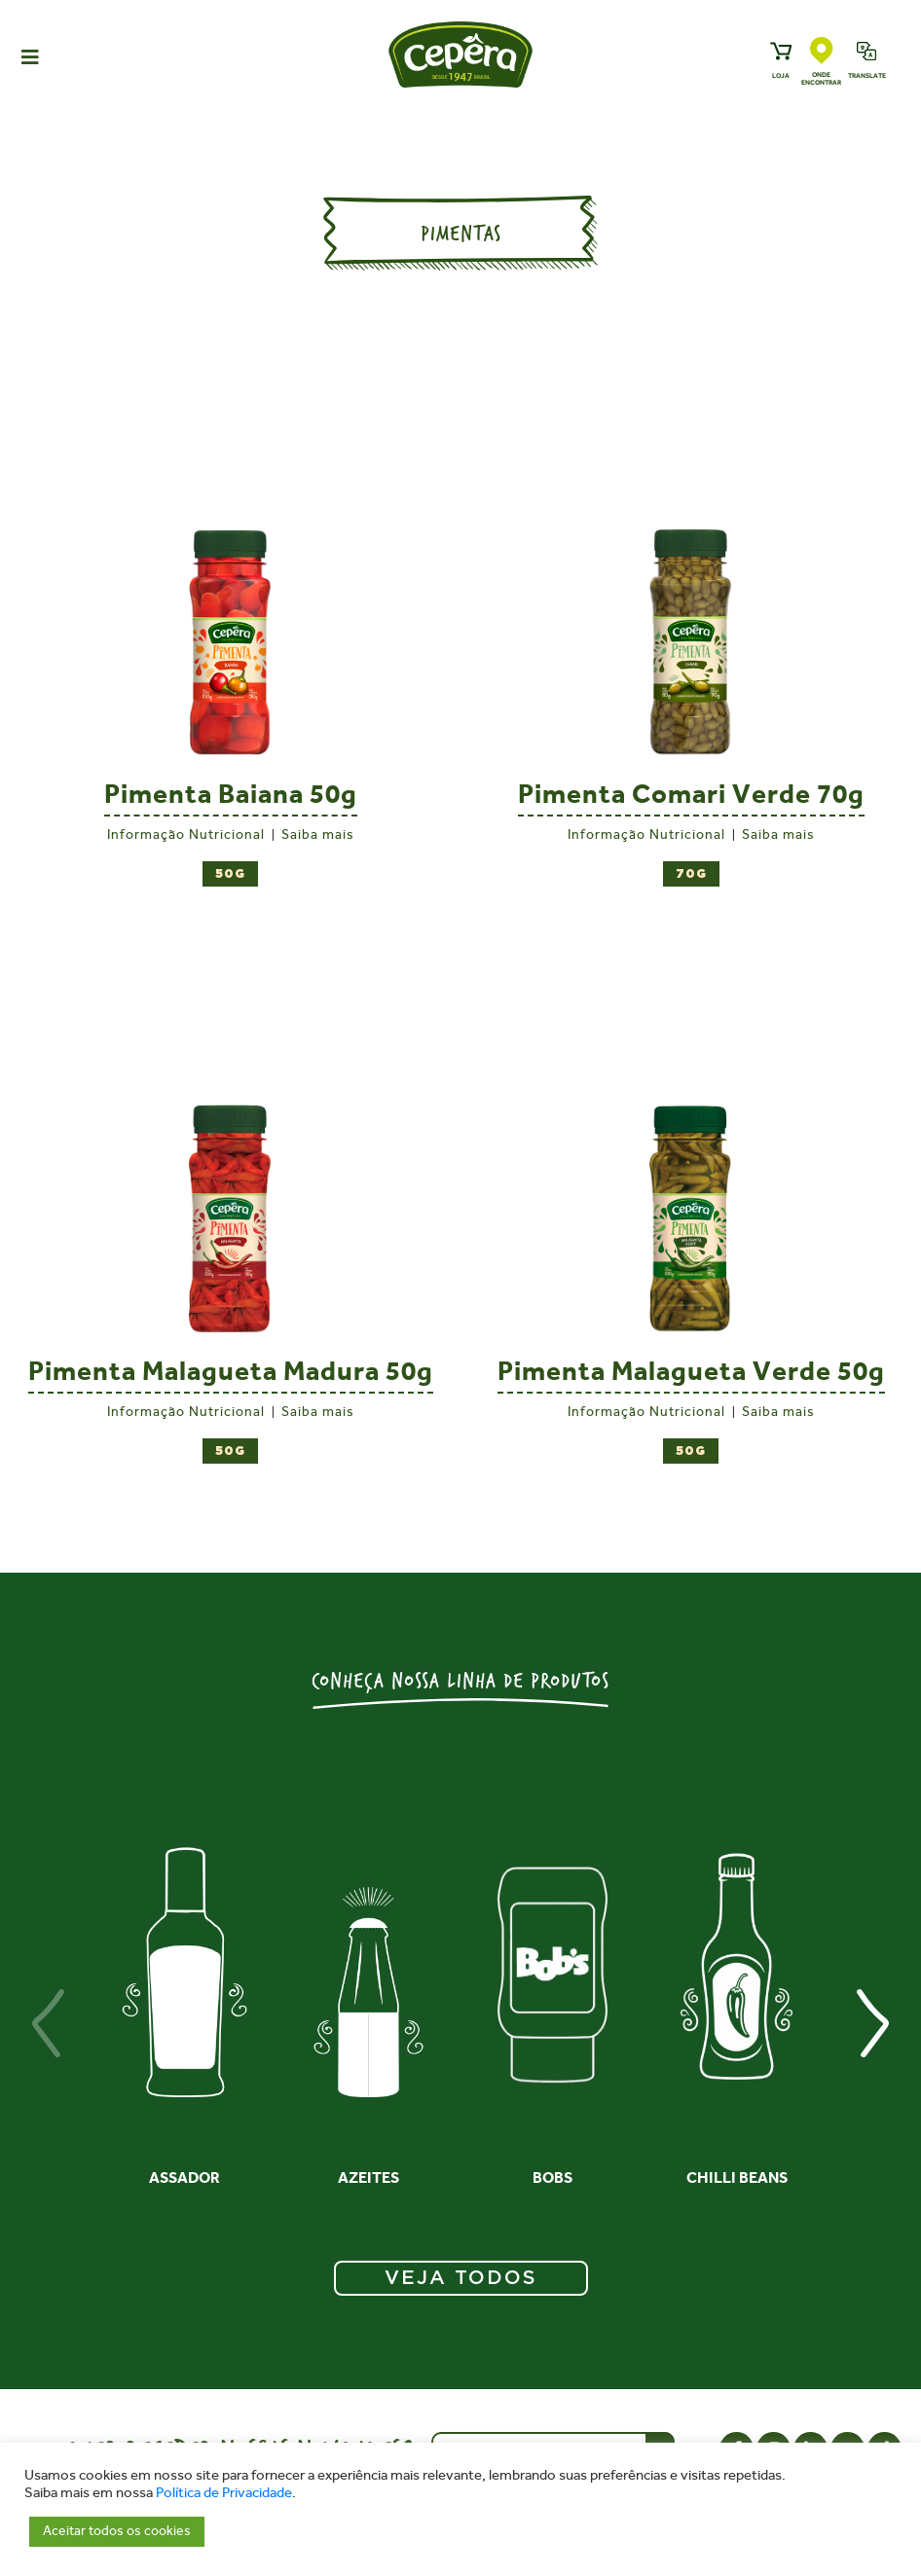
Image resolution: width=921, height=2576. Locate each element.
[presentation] (48, 2023)
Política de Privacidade (224, 2493)
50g (230, 874)
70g (691, 874)
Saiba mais (317, 834)
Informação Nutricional (186, 834)
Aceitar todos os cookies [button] (117, 2530)
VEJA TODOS (461, 2278)
